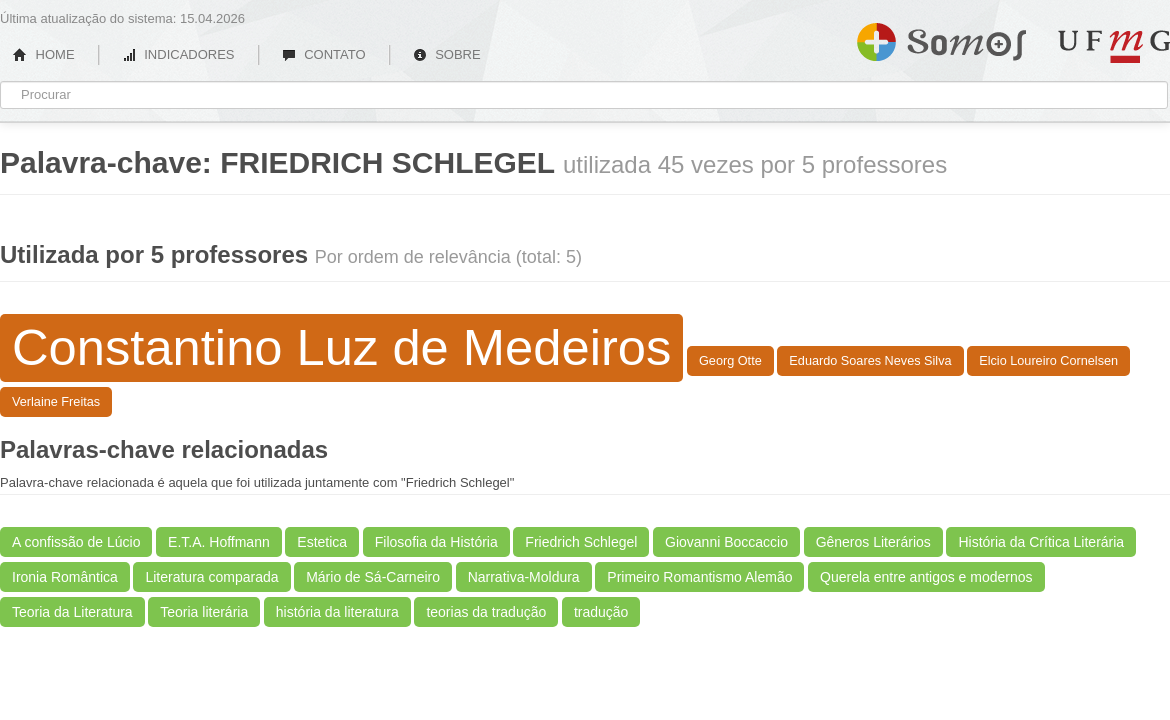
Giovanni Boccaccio (726, 542)
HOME (44, 54)
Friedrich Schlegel (581, 542)
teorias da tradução (486, 612)
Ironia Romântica (65, 577)
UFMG (1114, 46)
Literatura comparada (211, 577)
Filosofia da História (436, 542)
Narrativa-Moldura (524, 577)
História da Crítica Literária (1041, 542)
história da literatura (337, 612)
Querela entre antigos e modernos (926, 577)
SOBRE (447, 54)
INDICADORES (178, 54)
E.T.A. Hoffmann (219, 542)
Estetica (322, 542)
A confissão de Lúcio (76, 542)
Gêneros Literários (873, 542)
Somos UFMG (941, 38)
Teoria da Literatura (72, 612)
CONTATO (324, 54)
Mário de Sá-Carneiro (373, 577)
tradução (601, 612)
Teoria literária (204, 612)
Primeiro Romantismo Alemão (699, 577)
